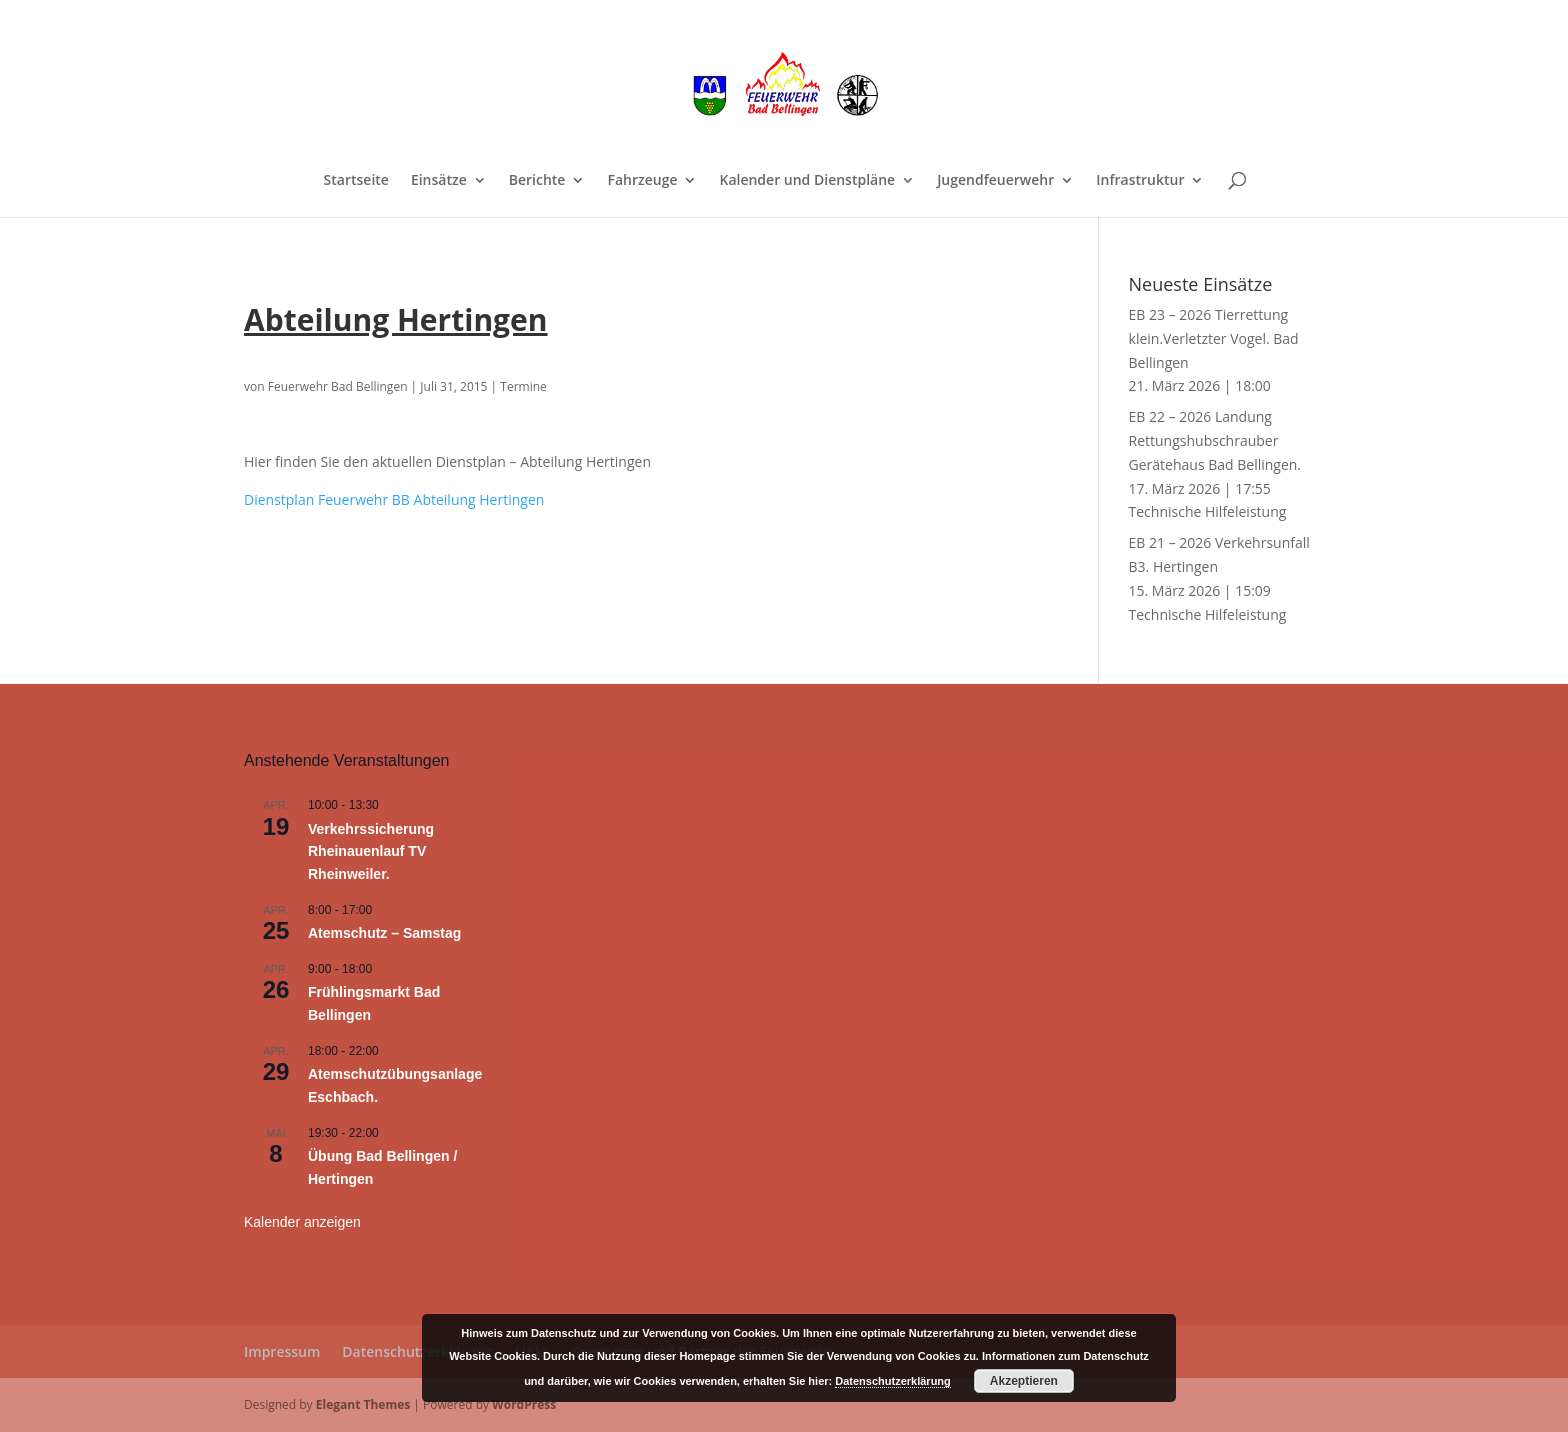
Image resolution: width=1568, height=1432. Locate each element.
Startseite (356, 181)
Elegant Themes (363, 1404)
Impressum (282, 1351)
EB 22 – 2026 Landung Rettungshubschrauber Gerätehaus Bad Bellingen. (1215, 440)
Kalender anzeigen (302, 1222)
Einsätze (439, 181)
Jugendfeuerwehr (995, 181)
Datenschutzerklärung (417, 1351)
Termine (523, 386)
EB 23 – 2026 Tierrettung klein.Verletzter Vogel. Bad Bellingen (1214, 338)
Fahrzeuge (642, 181)
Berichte (537, 181)
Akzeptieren (1024, 1381)
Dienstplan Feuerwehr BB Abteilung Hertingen (394, 499)
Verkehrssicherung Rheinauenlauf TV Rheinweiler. (371, 851)
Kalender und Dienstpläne (807, 181)
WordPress (524, 1404)
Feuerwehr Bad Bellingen (338, 386)
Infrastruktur (1140, 181)
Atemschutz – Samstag (384, 933)
